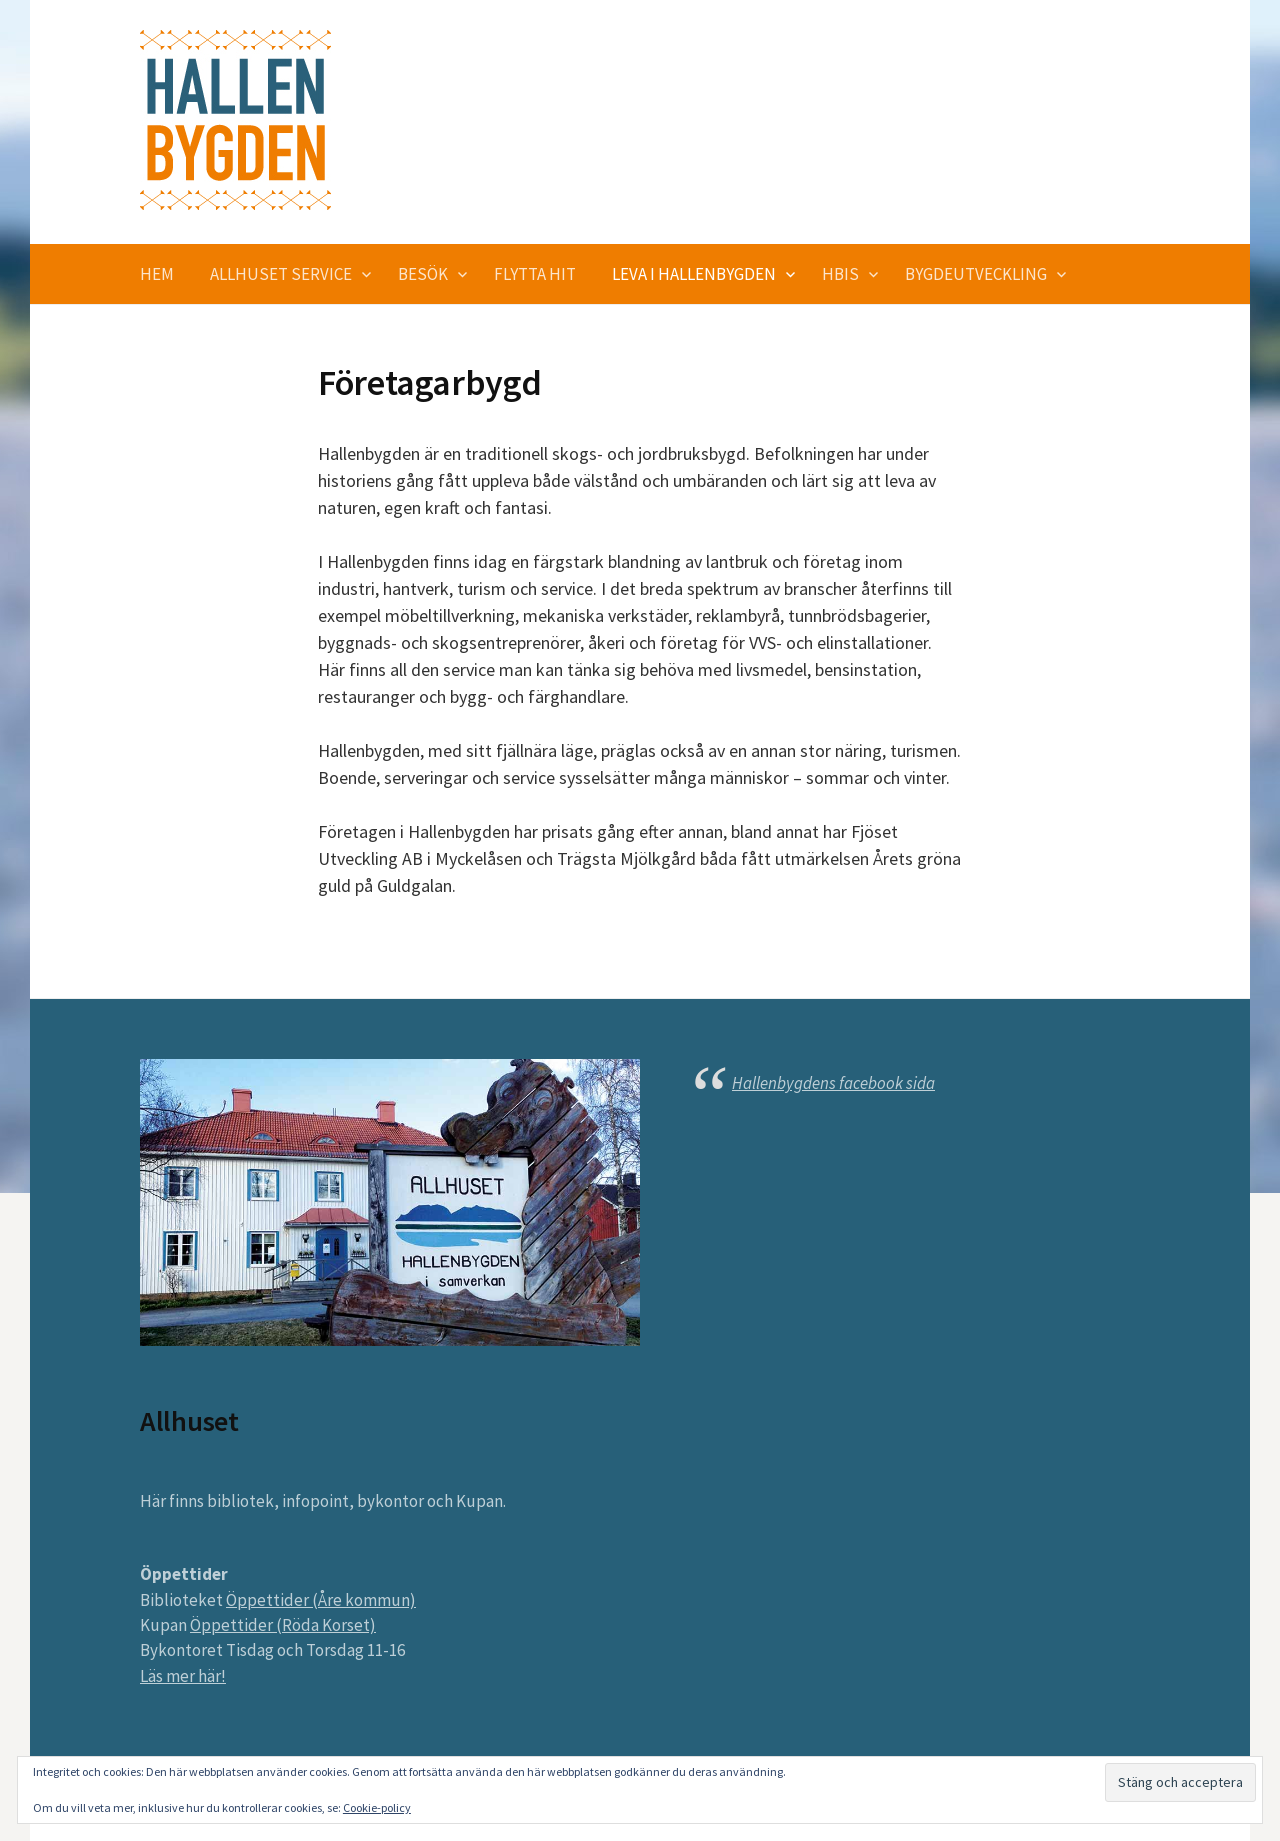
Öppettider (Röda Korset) (283, 1625)
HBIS (840, 274)
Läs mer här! (183, 1676)
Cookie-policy (377, 1807)
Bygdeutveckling (976, 274)
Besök (423, 274)
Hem (157, 274)
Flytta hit (535, 274)
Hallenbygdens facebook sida (833, 1083)
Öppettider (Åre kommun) (321, 1600)
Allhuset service (281, 274)
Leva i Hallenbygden (694, 274)
